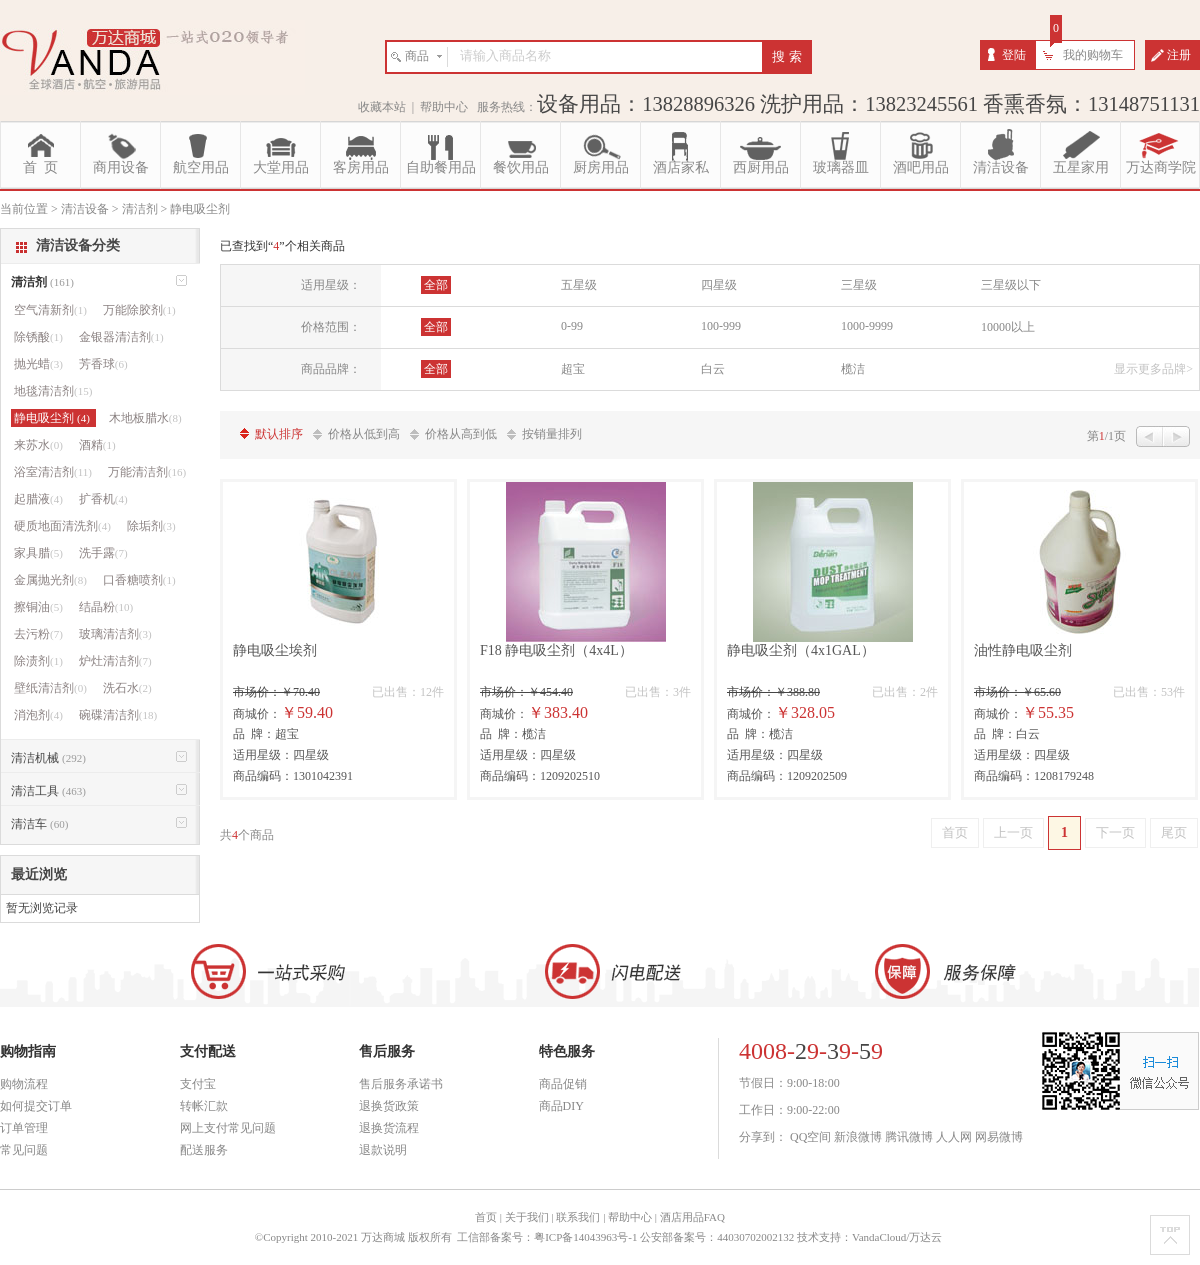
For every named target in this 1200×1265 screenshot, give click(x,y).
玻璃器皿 (841, 167)
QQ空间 (810, 1137)
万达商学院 (1161, 167)
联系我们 (578, 1217)
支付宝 (198, 1084)
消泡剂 (38, 715)
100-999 (721, 326)
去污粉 (38, 634)
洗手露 (103, 553)
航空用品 (201, 167)
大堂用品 (281, 167)
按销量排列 (552, 434)
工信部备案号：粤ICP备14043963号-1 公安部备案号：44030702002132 (625, 1237)
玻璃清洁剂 (115, 634)
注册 (1179, 55)
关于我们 (527, 1217)
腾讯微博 (909, 1137)
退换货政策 (389, 1106)
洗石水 (127, 688)
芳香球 (103, 364)
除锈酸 (38, 337)
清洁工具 (48, 791)
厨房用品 (601, 167)
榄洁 (853, 369)
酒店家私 (681, 167)
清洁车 (39, 824)
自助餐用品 (441, 167)
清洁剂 (42, 282)
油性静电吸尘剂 (1023, 650)
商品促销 (563, 1084)
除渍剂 (38, 661)
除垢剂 (151, 526)
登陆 (1014, 55)
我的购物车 (1093, 55)
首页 (955, 832)
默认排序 (279, 434)
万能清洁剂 (147, 472)
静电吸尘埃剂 (275, 650)
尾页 (1174, 832)
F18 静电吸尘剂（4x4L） (556, 650)
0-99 (572, 326)
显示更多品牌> (1153, 369)
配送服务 (204, 1150)
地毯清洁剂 (53, 391)
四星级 (719, 285)
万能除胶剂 (139, 310)
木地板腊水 (145, 418)
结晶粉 (106, 607)
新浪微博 (858, 1137)
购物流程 (24, 1084)
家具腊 (38, 553)
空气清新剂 (50, 310)
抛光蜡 (38, 364)
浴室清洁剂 (53, 472)
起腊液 (38, 499)
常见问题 (24, 1150)
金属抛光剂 (50, 580)
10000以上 (1008, 327)
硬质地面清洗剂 (62, 526)
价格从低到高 (364, 434)
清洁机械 (48, 758)
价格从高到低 (461, 434)
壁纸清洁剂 (50, 688)
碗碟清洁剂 (118, 715)
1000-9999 (867, 326)
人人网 (954, 1137)
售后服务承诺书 (401, 1084)
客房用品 (361, 167)
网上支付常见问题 (228, 1128)
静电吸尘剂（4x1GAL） (801, 650)
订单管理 (24, 1128)
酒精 (97, 445)
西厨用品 (761, 167)
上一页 (1013, 832)
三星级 (859, 285)
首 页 (40, 167)
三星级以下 (1011, 285)
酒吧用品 (921, 167)
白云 (713, 369)
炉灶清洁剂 (115, 661)
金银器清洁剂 (121, 337)
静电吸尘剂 (53, 418)
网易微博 (999, 1137)
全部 (436, 285)
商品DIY (561, 1106)
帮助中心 (444, 107)
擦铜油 (38, 607)
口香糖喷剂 (139, 580)
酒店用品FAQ (692, 1217)
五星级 (579, 285)
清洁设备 (1001, 167)
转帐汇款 (204, 1106)
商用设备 (121, 167)
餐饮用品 (521, 167)
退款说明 (383, 1150)
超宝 (573, 369)
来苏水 (38, 445)
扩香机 (103, 499)
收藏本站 (382, 107)
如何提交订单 (36, 1106)
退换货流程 (389, 1128)
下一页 (1115, 832)
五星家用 (1081, 167)
